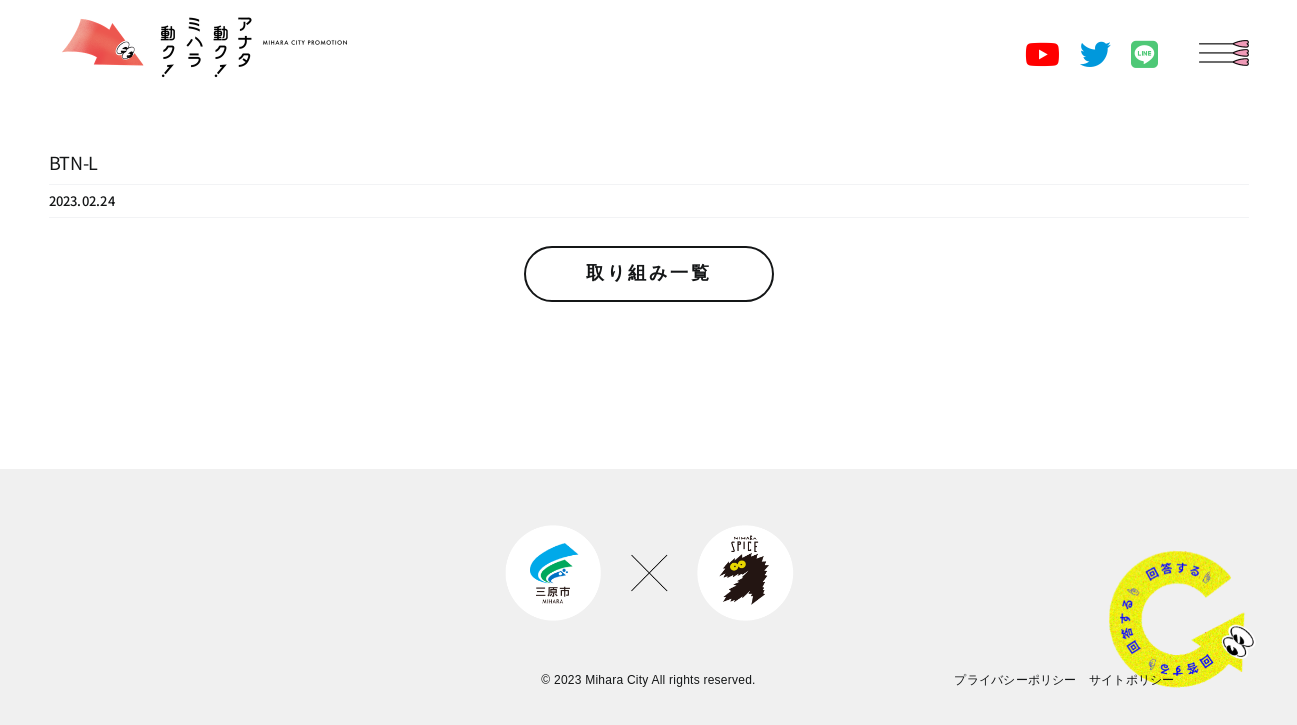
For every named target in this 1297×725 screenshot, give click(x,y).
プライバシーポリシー (1015, 680)
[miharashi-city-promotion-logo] (198, 9)
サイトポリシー (1132, 680)
